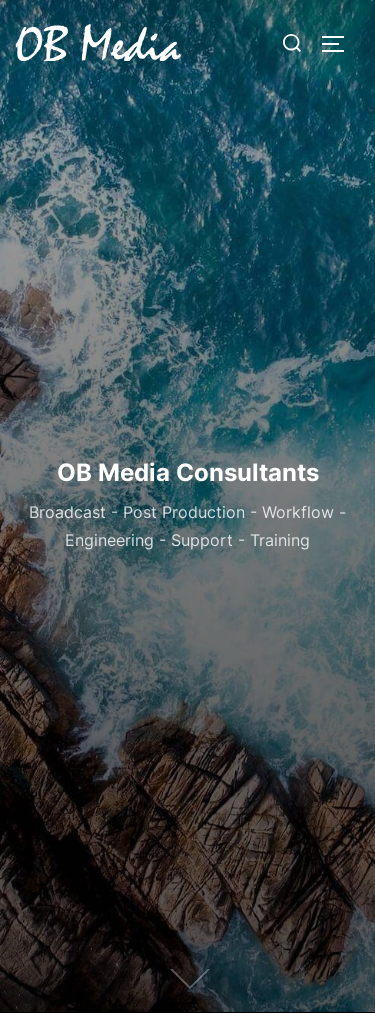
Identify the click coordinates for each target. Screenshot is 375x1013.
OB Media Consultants (188, 472)
